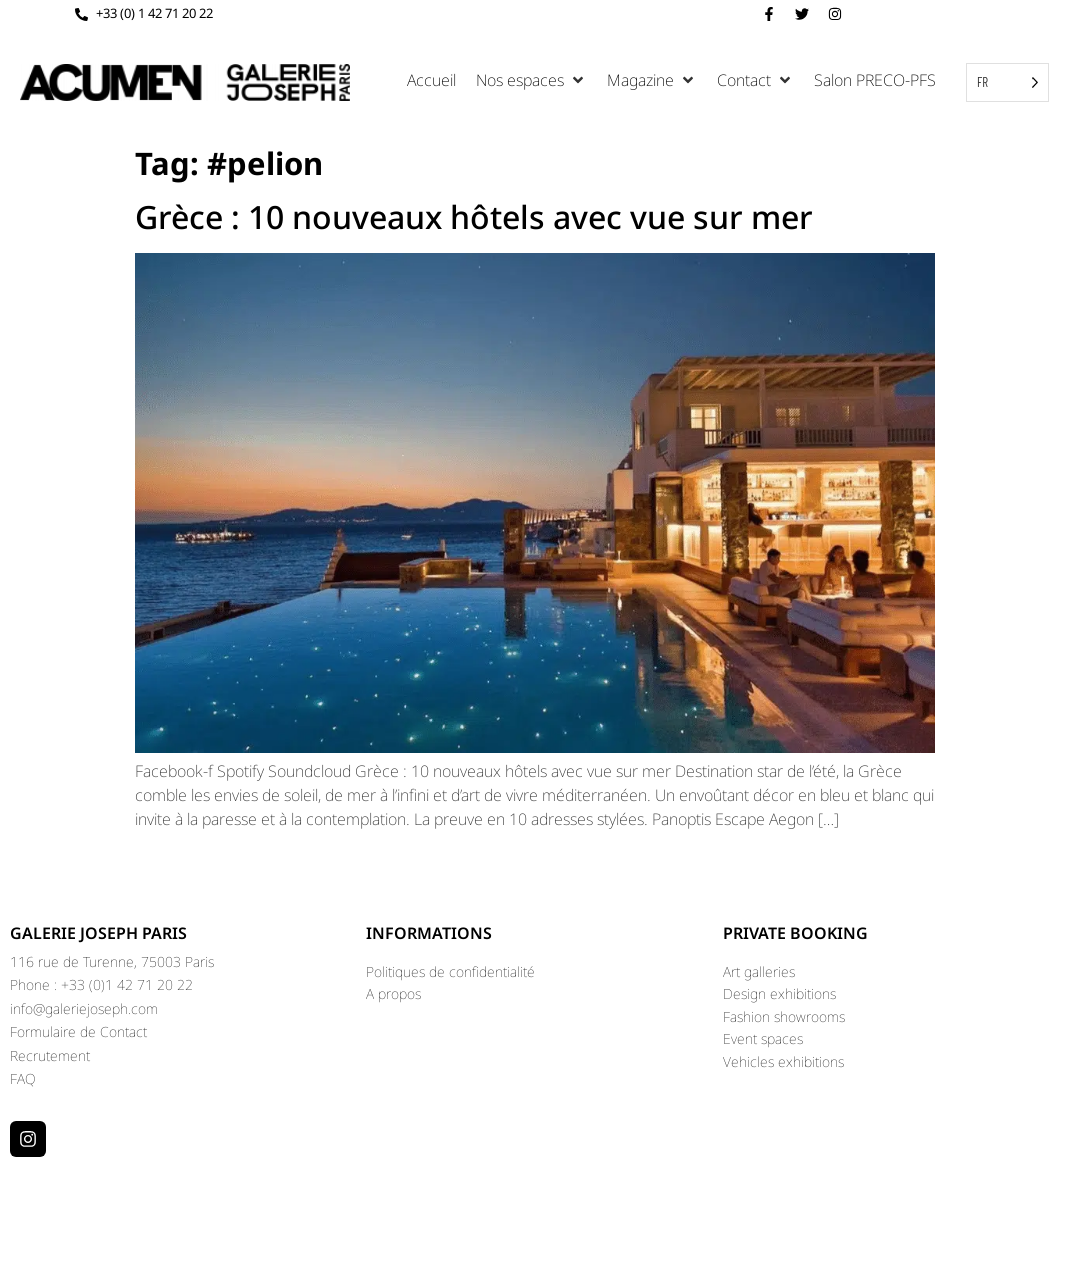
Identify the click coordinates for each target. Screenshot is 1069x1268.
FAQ (23, 1078)
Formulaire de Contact (78, 1031)
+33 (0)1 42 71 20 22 (127, 984)
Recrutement (50, 1055)
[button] (531, 80)
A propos (393, 993)
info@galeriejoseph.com (84, 1008)
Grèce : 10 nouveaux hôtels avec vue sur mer (474, 216)
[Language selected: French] (1007, 82)
